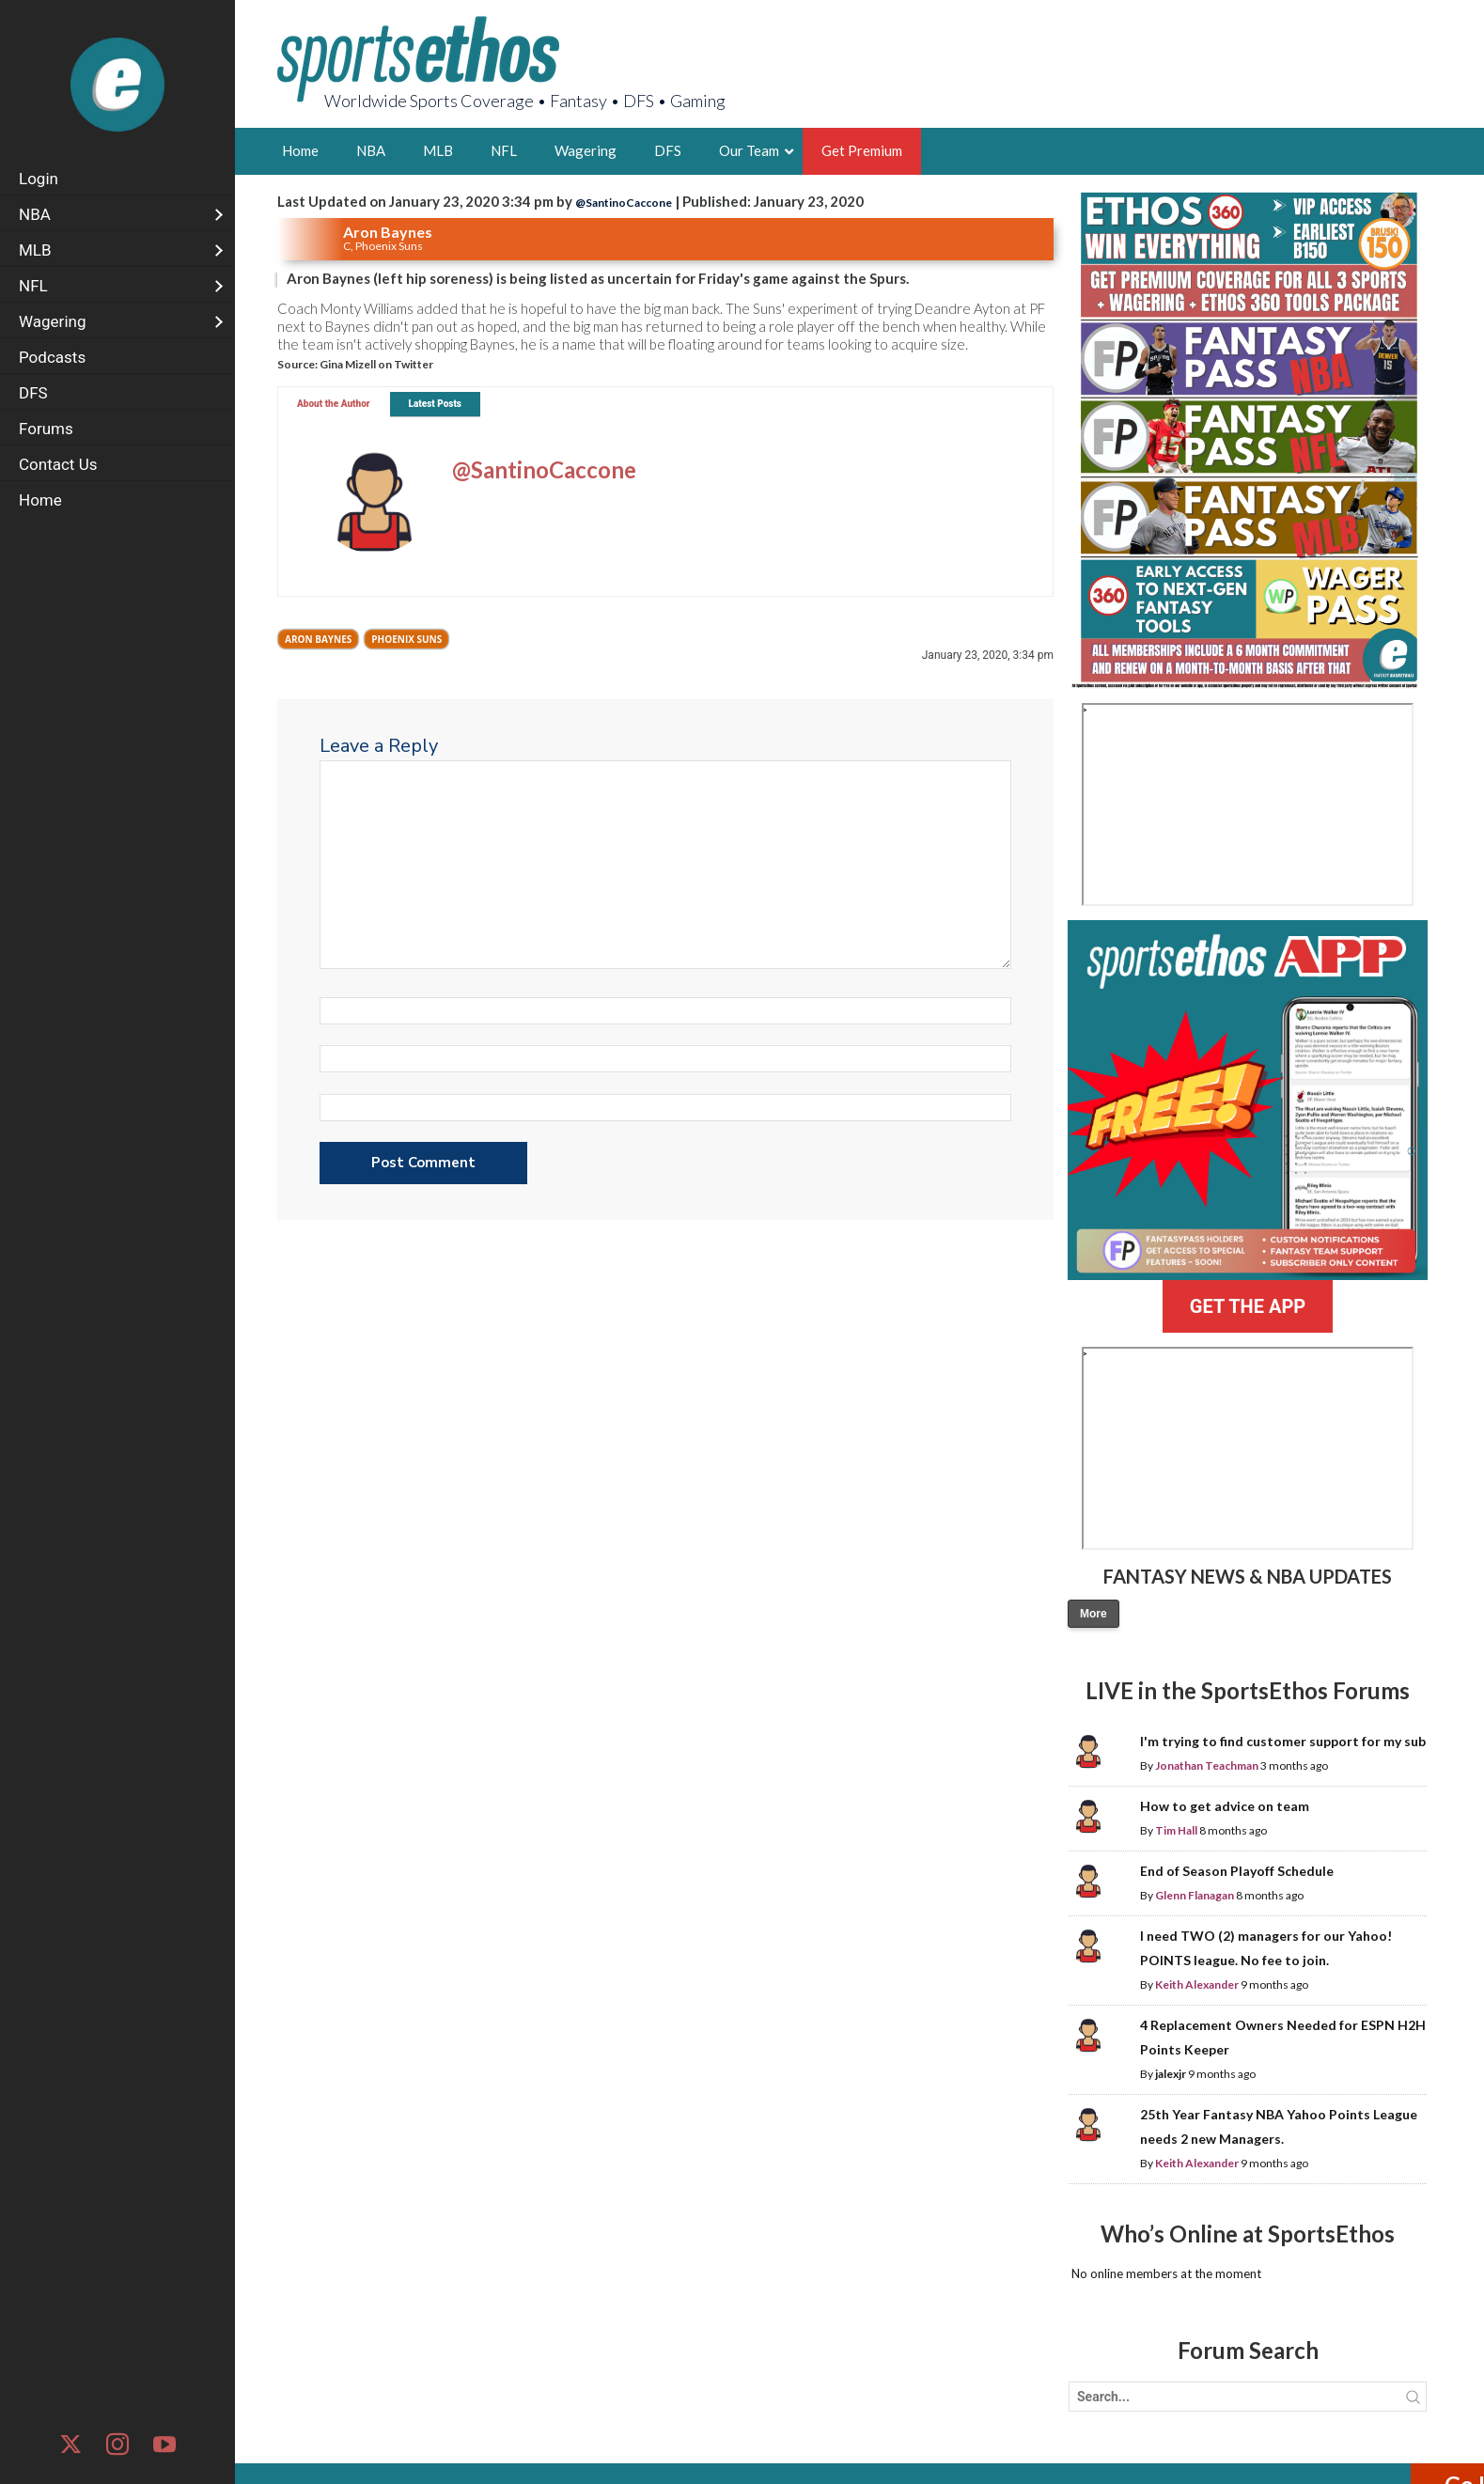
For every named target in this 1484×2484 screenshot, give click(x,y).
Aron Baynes (318, 639)
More (1093, 1613)
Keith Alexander (1197, 1984)
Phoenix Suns (406, 639)
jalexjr (1170, 2074)
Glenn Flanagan (1194, 1895)
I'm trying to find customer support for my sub (1283, 1741)
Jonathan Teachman (1206, 1765)
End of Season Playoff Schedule (1237, 1871)
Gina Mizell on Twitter (376, 364)
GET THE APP (1247, 1306)
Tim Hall (1176, 1830)
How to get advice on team (1224, 1806)
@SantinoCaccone (623, 202)
